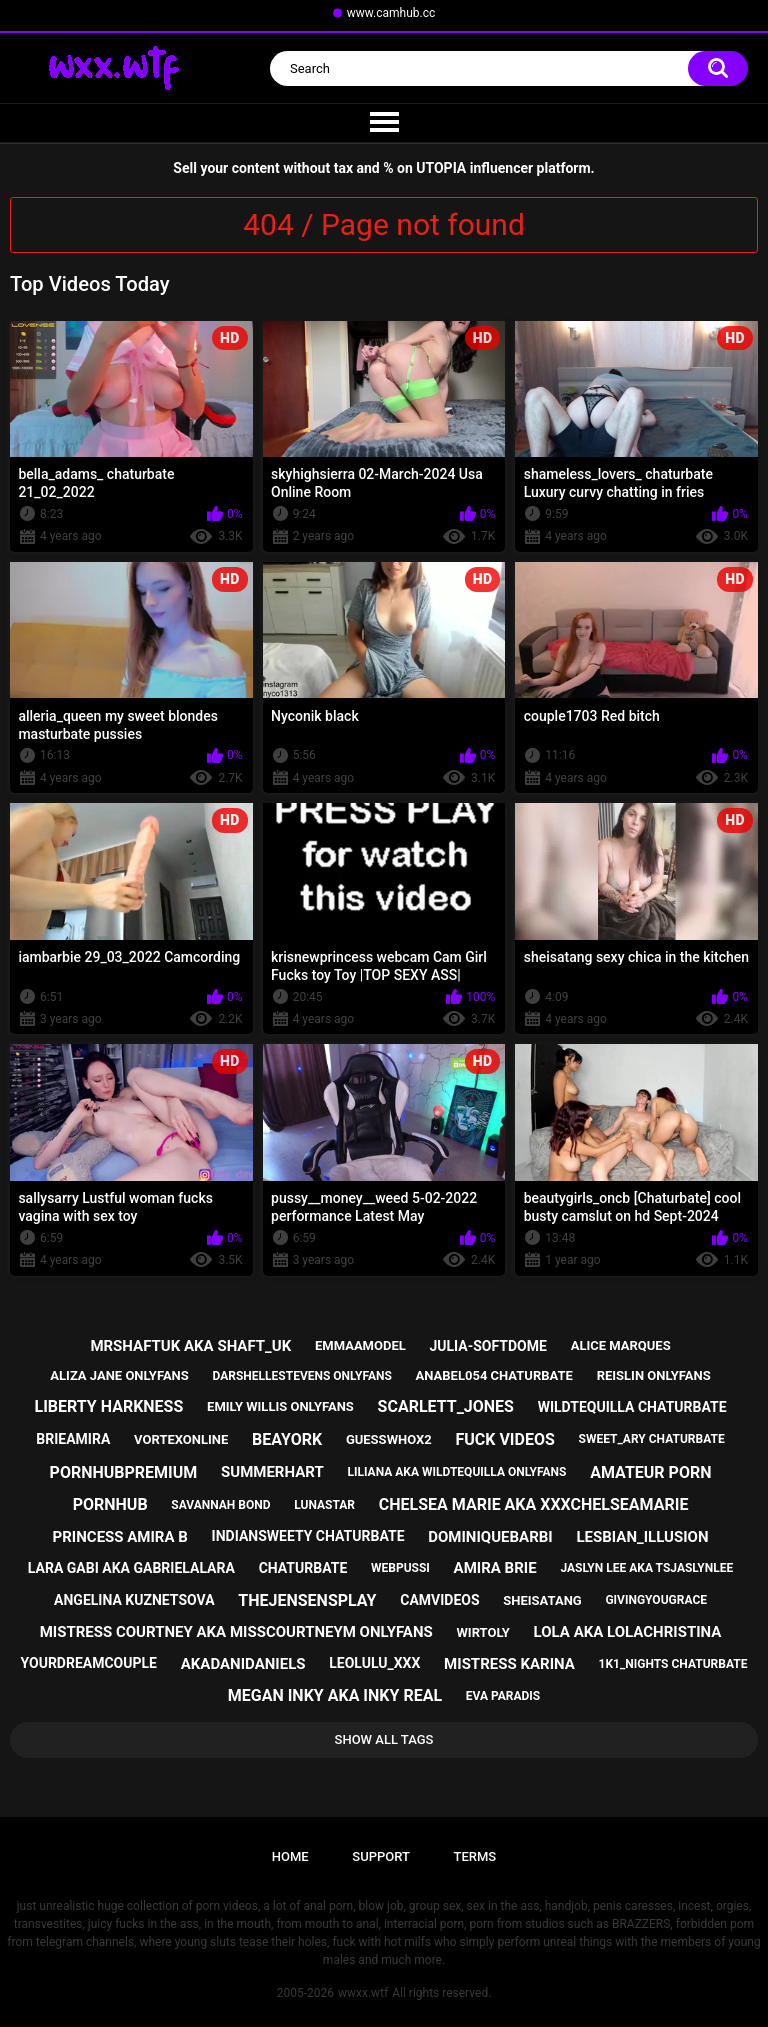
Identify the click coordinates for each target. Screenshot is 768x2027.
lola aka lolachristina (628, 1632)
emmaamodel (360, 1345)
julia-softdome (487, 1346)
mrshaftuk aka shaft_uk (190, 1346)
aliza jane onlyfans (119, 1375)
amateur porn (650, 1472)
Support (381, 1856)
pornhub (110, 1504)
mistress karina (509, 1664)
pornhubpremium (124, 1472)
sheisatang (542, 1600)
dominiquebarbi (490, 1537)
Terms (474, 1856)
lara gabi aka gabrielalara (131, 1568)
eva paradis (503, 1696)
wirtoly (482, 1632)
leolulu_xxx (374, 1663)
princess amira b (120, 1537)
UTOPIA (441, 168)
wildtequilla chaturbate (632, 1407)
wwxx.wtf (363, 1993)
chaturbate (303, 1568)
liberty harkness (108, 1406)
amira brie (495, 1568)
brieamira (73, 1439)
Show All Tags (384, 1739)
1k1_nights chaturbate (673, 1664)
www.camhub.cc (391, 13)
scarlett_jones (446, 1406)
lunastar (324, 1505)
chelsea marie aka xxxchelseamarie (534, 1504)
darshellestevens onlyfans (302, 1376)
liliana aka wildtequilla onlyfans (456, 1472)
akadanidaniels (243, 1664)
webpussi (400, 1568)
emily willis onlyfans (280, 1406)
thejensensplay (307, 1600)
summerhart (272, 1472)
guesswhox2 (389, 1439)
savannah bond (220, 1505)
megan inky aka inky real (335, 1695)
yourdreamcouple (89, 1663)
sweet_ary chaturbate (652, 1439)
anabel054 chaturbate (494, 1375)
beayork (287, 1439)
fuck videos (504, 1439)
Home (290, 1856)
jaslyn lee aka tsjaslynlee (646, 1568)
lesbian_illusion (642, 1537)
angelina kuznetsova (134, 1600)
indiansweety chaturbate (308, 1536)
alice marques (621, 1345)
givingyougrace (656, 1600)
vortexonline (181, 1439)
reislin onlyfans (654, 1375)
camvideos (439, 1600)
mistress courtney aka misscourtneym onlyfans (236, 1632)
